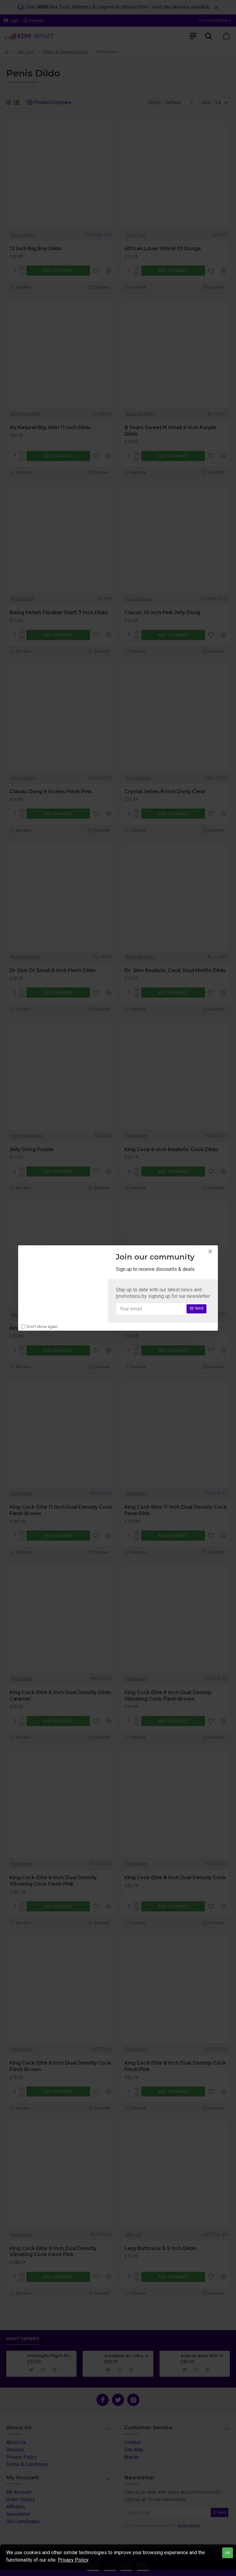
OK (227, 2553)
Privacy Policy (73, 2560)
